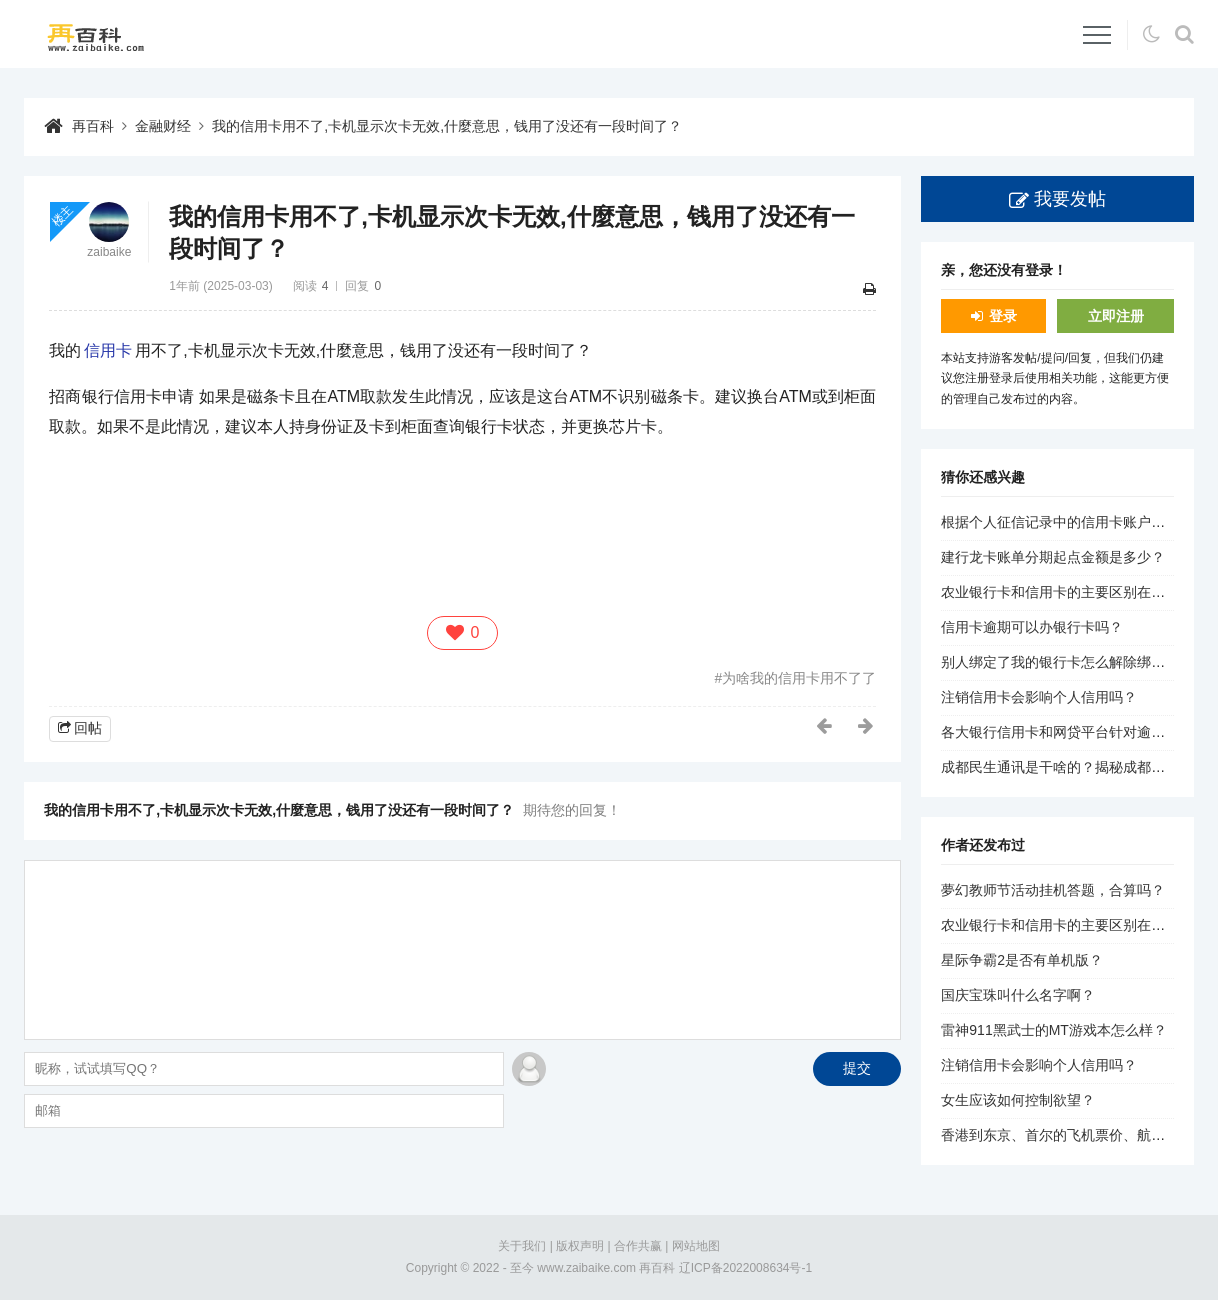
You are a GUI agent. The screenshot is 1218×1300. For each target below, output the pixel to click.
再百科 (93, 126)
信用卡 (108, 350)
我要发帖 (1070, 199)
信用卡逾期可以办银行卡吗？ (1032, 627)
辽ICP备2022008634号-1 (745, 1268)
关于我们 (522, 1246)
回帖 (88, 728)
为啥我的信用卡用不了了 (799, 678)
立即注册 (1116, 316)
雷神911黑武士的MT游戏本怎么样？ (1054, 1030)
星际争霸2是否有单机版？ (1022, 960)
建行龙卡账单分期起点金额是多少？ (1053, 557)
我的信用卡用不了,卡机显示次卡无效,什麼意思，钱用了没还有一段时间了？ (447, 126)
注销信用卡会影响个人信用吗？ (1039, 697)
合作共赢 (638, 1246)
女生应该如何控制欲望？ (1018, 1100)
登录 (1003, 316)
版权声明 (580, 1246)
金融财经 (163, 126)
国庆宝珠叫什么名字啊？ (1018, 995)
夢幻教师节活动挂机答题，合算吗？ (1053, 890)
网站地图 (696, 1246)
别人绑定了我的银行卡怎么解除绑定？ (1060, 662)
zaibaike (109, 252)
